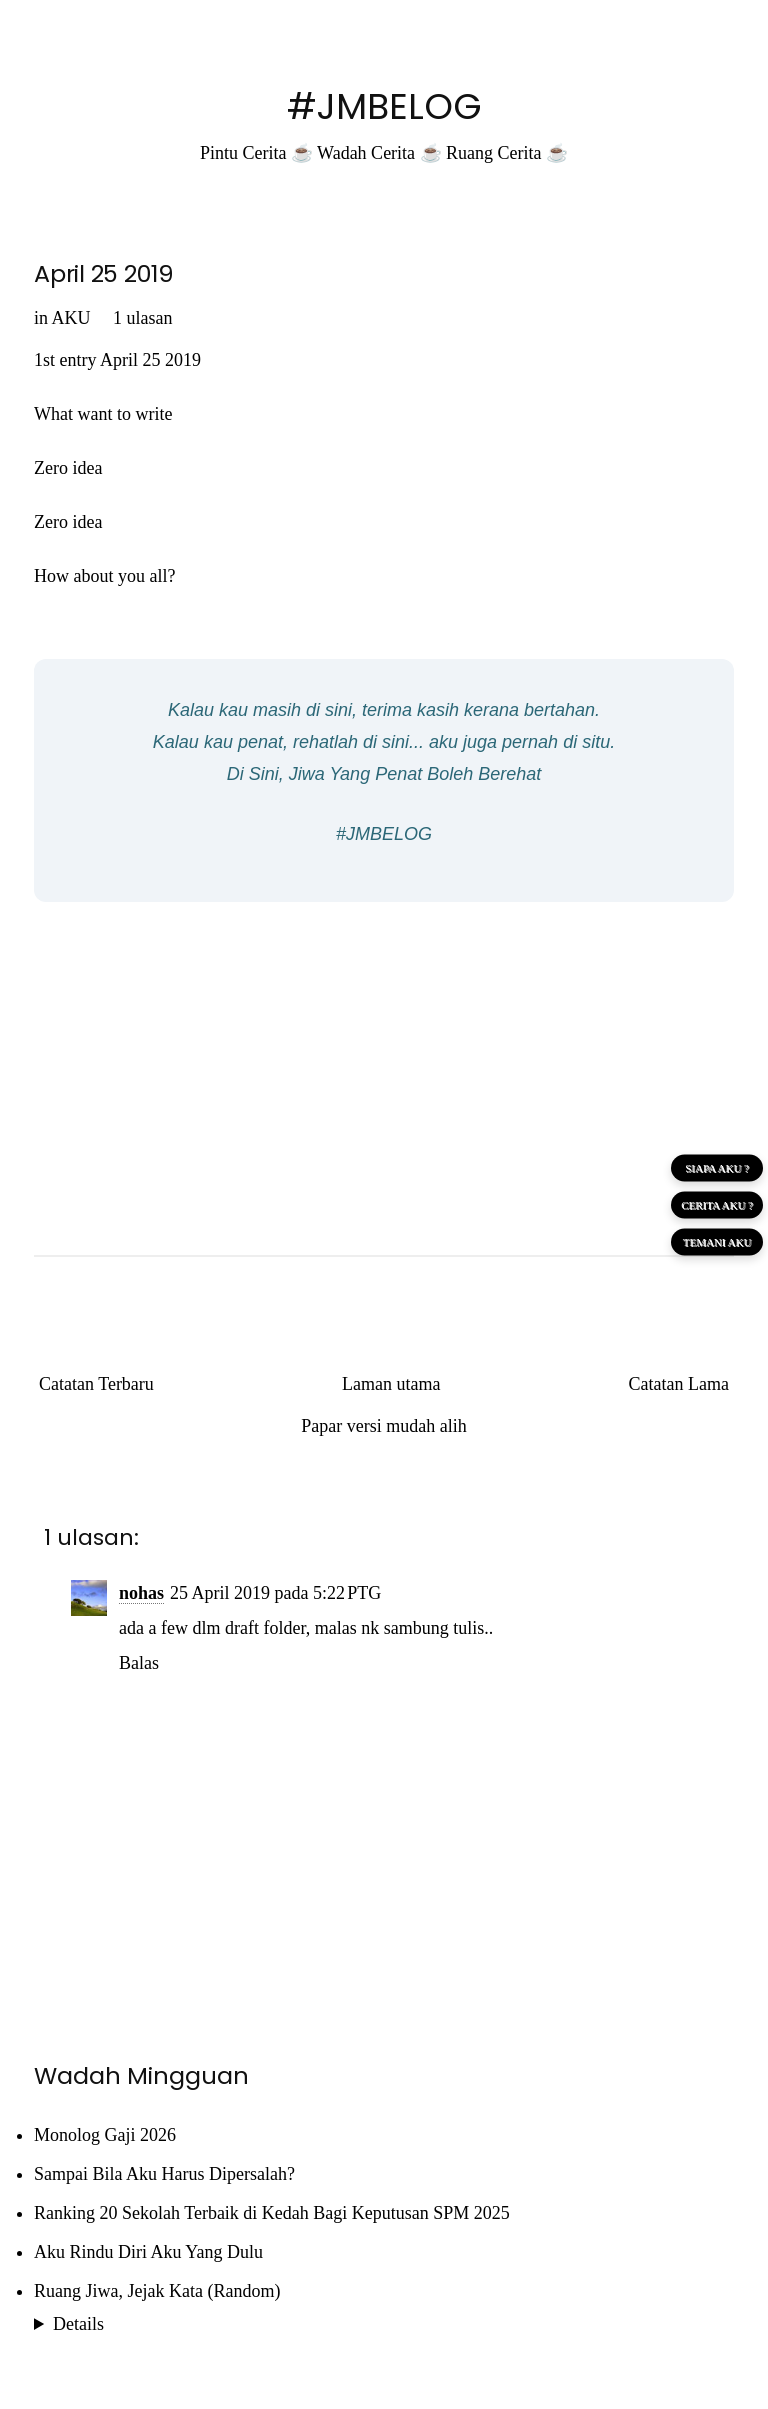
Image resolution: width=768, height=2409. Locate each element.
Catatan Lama (679, 1384)
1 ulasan (142, 318)
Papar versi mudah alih (383, 1426)
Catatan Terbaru (96, 1384)
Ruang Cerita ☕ (507, 153)
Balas (139, 1663)
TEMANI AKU (717, 1241)
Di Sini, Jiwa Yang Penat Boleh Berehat (384, 774)
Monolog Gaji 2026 (105, 2135)
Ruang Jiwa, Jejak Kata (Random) (157, 2291)
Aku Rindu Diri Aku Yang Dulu (148, 2252)
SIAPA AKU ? (717, 1167)
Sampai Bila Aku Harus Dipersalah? (164, 2174)
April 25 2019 (104, 273)
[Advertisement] (384, 1062)
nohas (141, 1593)
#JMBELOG (384, 106)
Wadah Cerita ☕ (379, 153)
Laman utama (391, 1384)
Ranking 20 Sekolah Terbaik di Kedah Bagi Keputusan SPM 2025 (272, 2213)
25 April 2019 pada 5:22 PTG (275, 1593)
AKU (71, 318)
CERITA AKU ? (717, 1204)
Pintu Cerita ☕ (256, 153)
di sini (329, 710)
